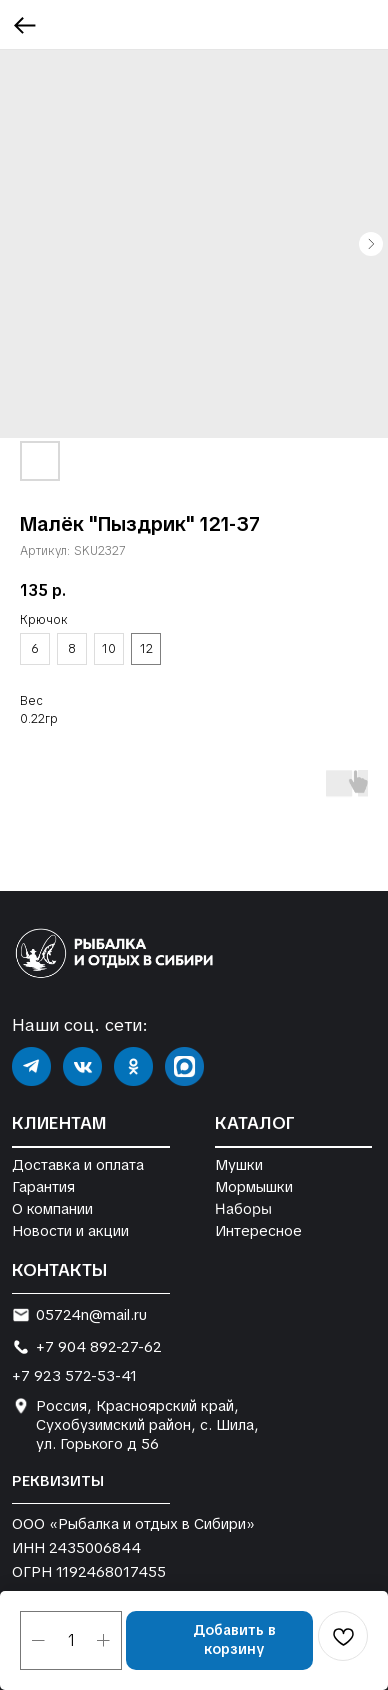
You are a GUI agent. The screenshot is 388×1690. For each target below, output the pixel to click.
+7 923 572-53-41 (74, 1375)
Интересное (258, 1230)
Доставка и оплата (78, 1164)
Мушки (239, 1164)
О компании (52, 1208)
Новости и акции (70, 1230)
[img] (31, 1066)
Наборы (242, 1209)
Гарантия (43, 1186)
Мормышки (254, 1186)
